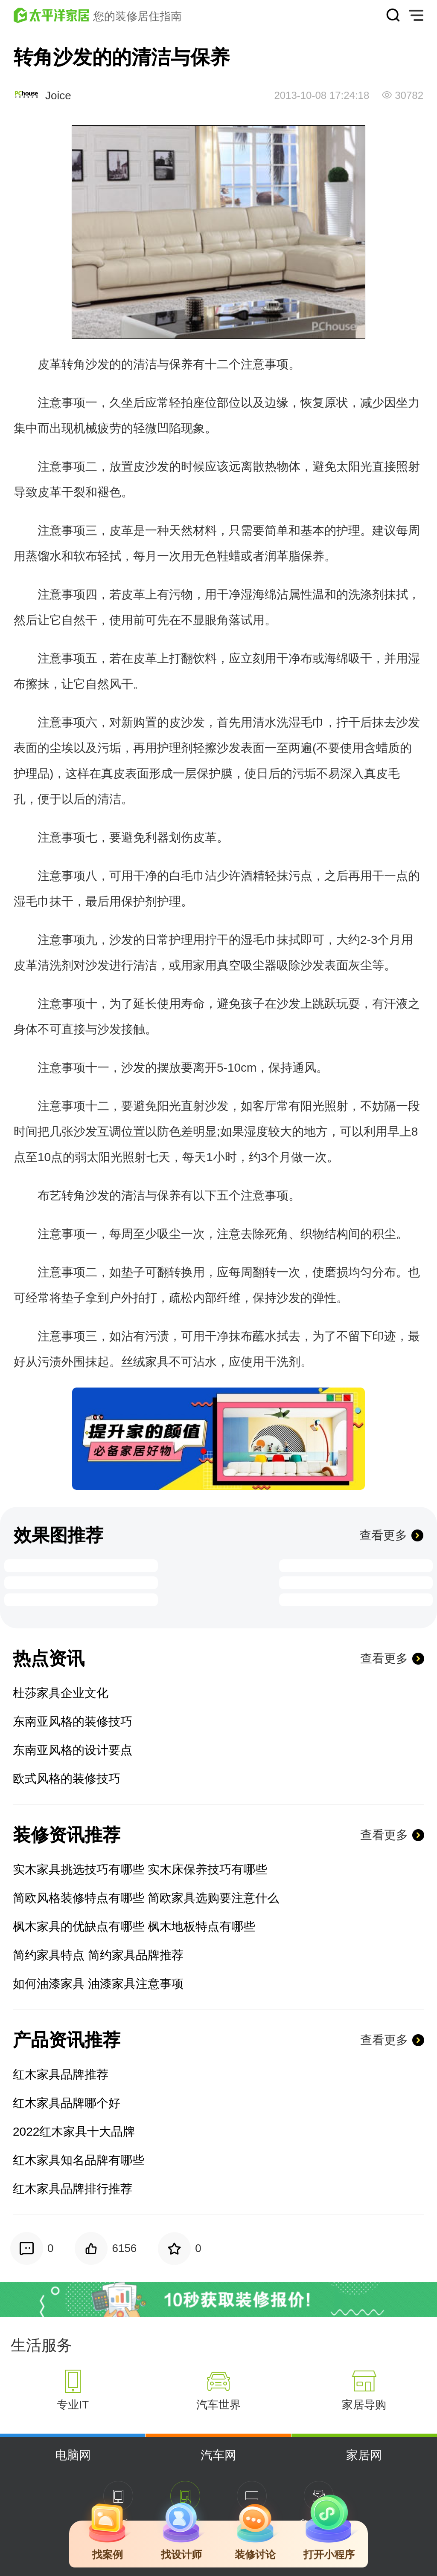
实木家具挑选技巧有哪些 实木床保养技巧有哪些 (140, 1869)
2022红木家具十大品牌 (74, 2131)
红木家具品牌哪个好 (66, 2103)
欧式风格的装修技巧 (66, 1778)
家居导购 (364, 2404)
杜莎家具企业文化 (60, 1693)
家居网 (364, 2455)
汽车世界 (218, 2404)
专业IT (73, 2404)
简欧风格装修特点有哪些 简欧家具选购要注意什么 (146, 1898)
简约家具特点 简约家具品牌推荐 (98, 1955)
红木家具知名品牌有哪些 (78, 2160)
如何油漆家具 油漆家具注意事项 (98, 1983)
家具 (157, 1361)
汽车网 (218, 2455)
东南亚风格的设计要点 (72, 1750)
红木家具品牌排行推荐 (72, 2188)
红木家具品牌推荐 (60, 2074)
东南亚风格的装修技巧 (72, 1721)
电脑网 (73, 2455)
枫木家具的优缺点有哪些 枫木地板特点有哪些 (134, 1926)
